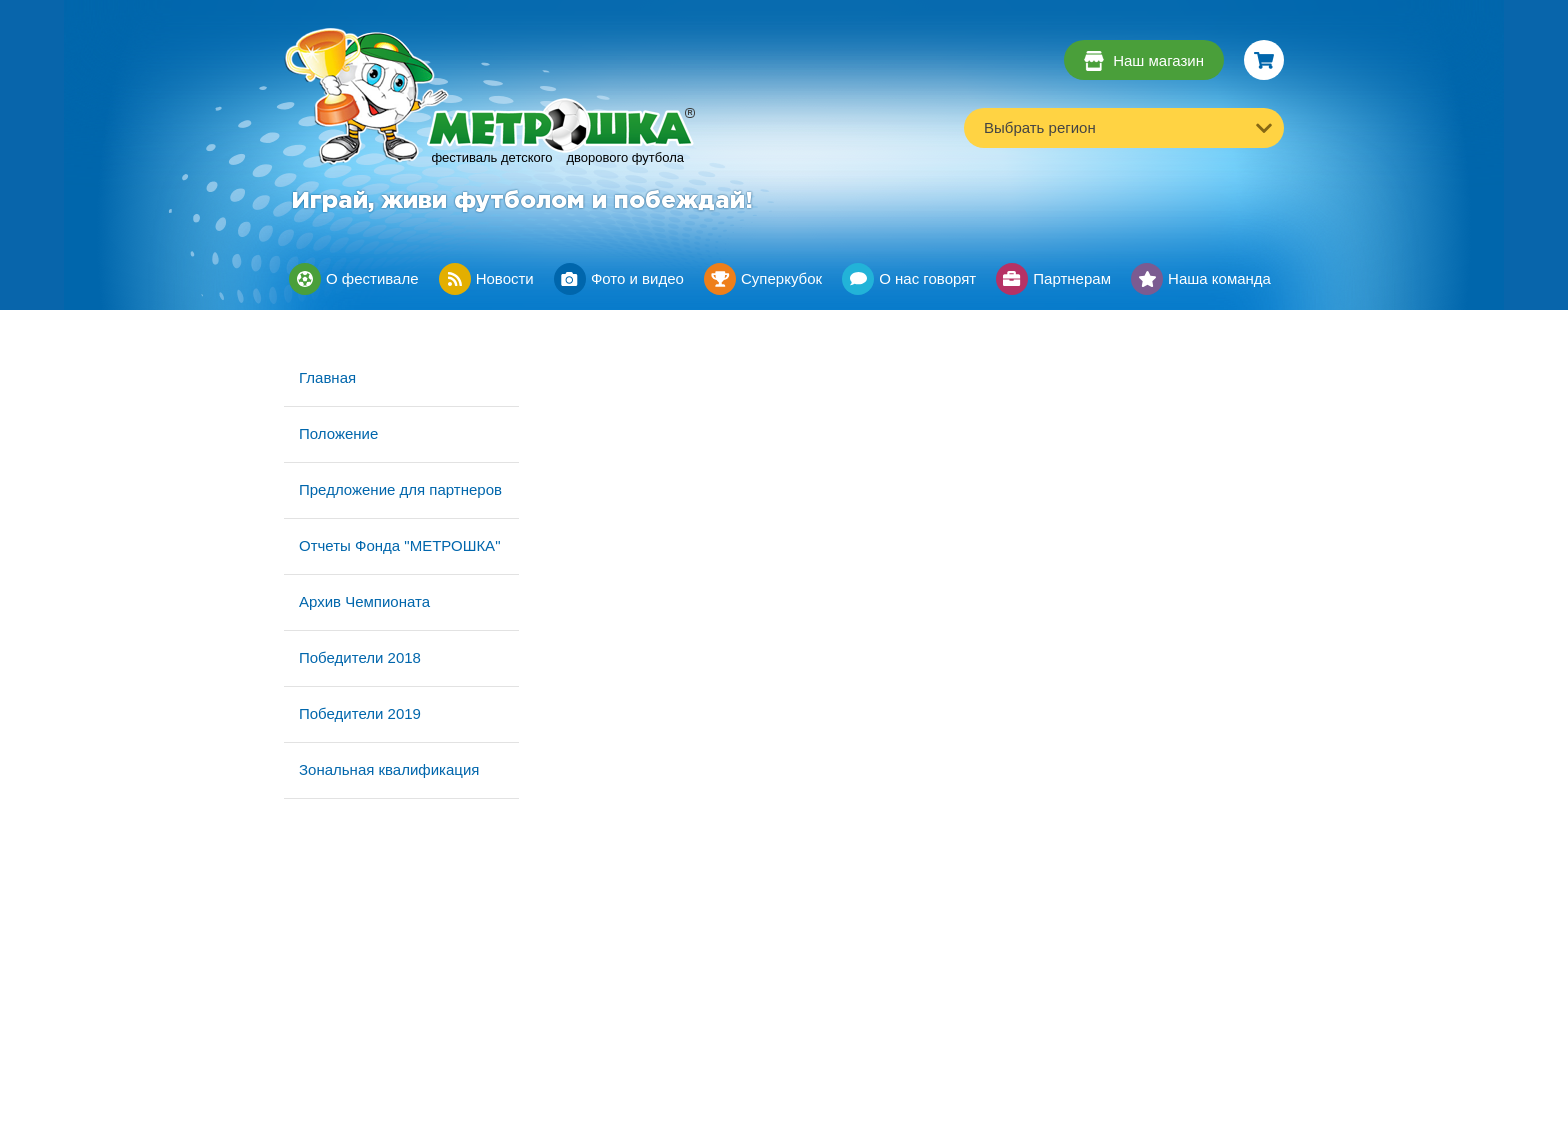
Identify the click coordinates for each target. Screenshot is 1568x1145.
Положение (338, 433)
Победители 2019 (360, 713)
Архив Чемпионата (364, 601)
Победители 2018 (360, 657)
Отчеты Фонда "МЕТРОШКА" (399, 545)
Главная (327, 377)
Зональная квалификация (389, 769)
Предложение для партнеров (400, 489)
